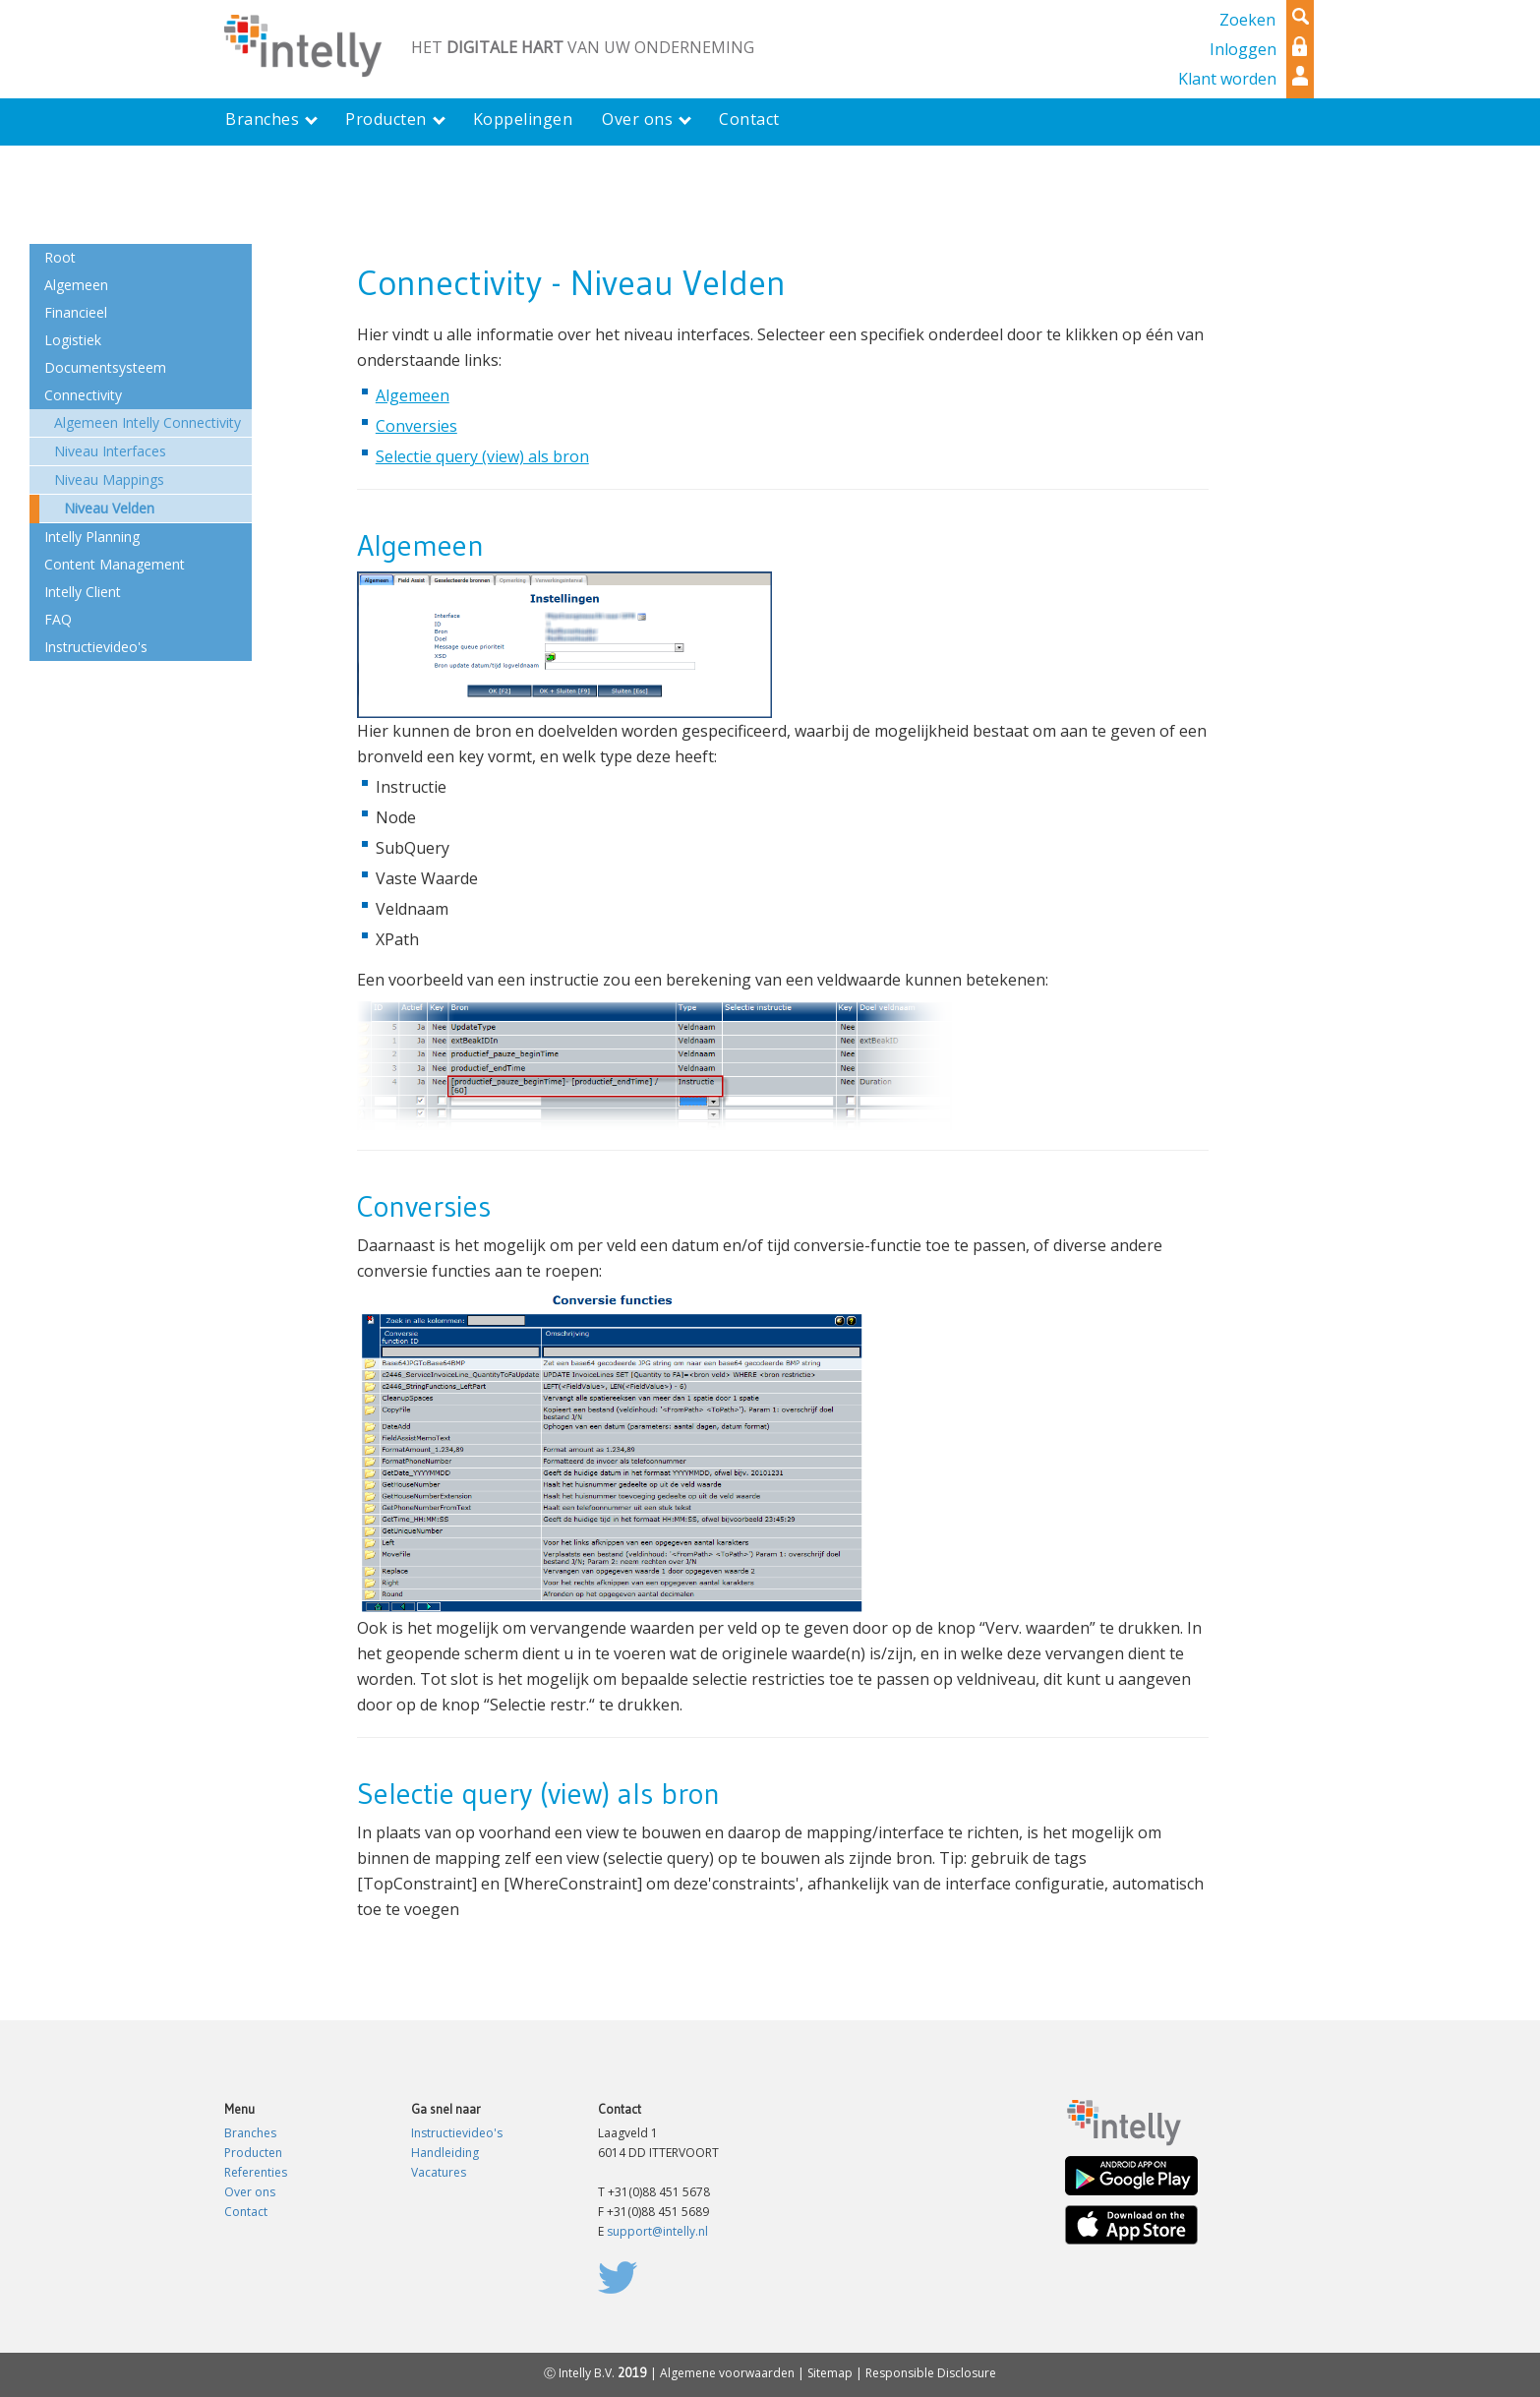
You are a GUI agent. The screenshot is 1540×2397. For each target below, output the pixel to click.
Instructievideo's (457, 2133)
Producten (253, 2152)
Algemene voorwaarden (727, 2373)
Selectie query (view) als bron (482, 456)
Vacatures (438, 2172)
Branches (250, 2133)
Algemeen (412, 395)
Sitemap (830, 2373)
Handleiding (445, 2152)
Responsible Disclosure (930, 2373)
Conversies (416, 426)
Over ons (249, 2192)
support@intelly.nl (657, 2231)
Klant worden (1227, 79)
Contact (245, 2211)
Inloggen (1243, 49)
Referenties (255, 2172)
